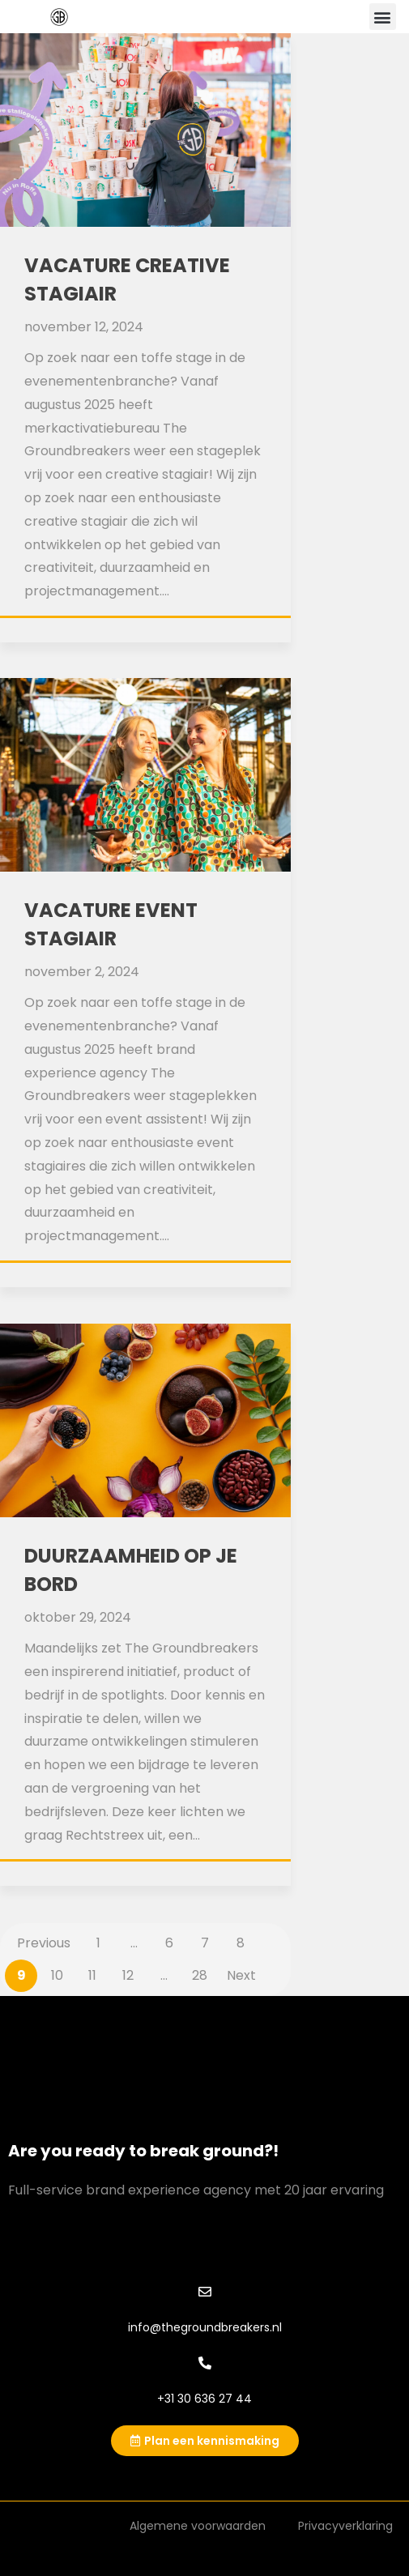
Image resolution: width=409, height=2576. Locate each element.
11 (92, 1975)
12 (128, 1975)
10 (57, 1975)
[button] (382, 16)
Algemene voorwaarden (198, 2526)
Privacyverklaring (345, 2526)
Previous (43, 1943)
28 (199, 1975)
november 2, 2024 (81, 971)
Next (241, 1975)
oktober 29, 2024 (77, 1617)
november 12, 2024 (83, 327)
